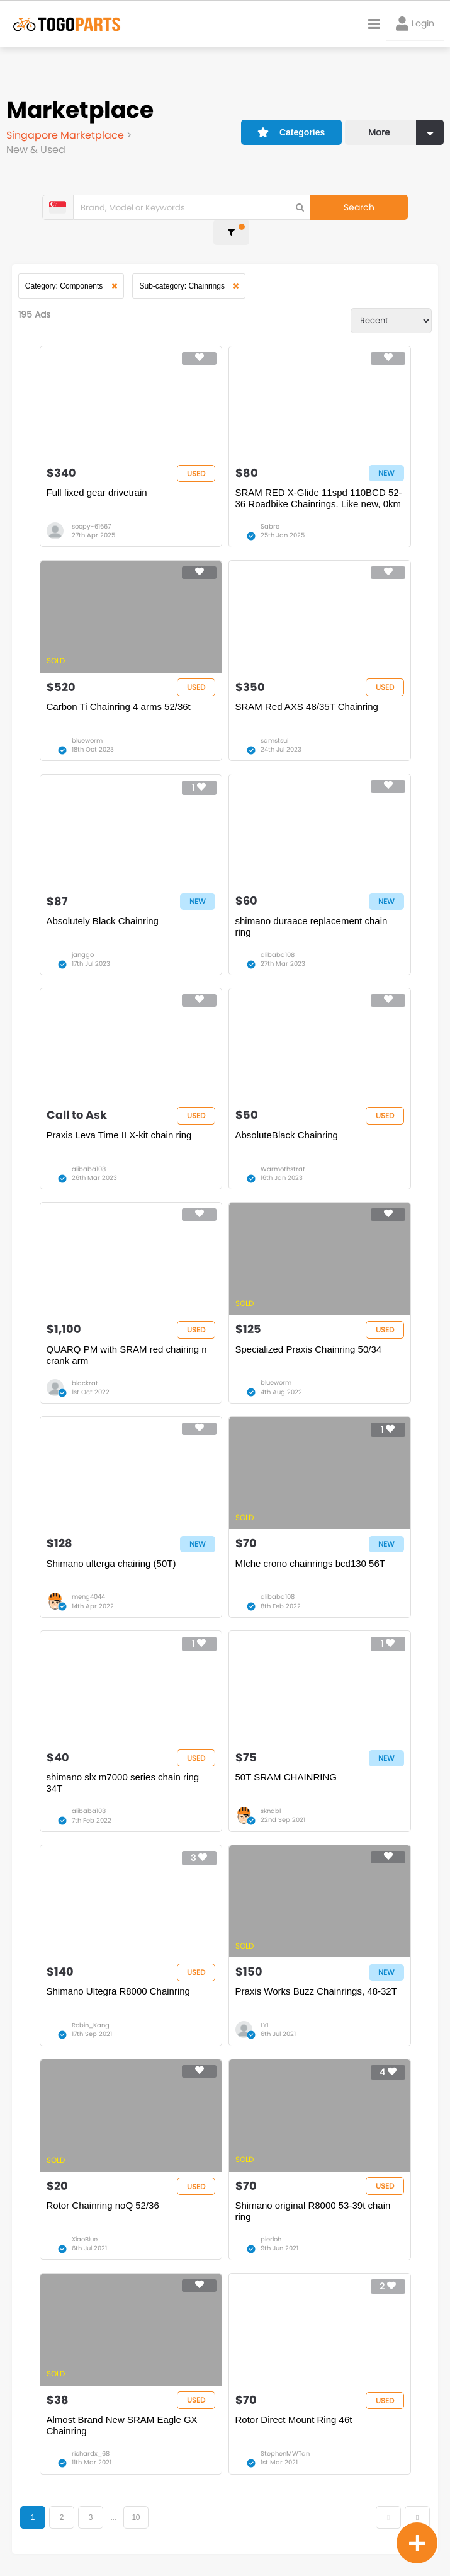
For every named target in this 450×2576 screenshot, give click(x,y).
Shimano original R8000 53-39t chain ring (313, 2200)
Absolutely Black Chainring (103, 900)
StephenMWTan (285, 2444)
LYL (265, 2013)
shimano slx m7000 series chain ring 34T (123, 1769)
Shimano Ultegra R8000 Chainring (118, 1979)
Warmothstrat (283, 1150)
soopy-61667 (91, 503)
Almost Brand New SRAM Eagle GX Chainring (122, 2416)
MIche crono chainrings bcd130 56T (310, 1547)
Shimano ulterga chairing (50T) (111, 1547)
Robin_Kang (91, 2013)
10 (137, 2508)
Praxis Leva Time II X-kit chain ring (119, 1116)
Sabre (270, 503)
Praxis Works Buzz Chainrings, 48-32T (316, 1979)
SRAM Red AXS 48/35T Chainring (306, 685)
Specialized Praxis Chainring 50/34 (308, 1332)
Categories (289, 130)
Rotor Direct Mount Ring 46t (293, 2410)
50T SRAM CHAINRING (286, 1763)
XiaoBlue (85, 2228)
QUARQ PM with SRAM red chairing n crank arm (127, 1338)
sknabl (271, 1797)
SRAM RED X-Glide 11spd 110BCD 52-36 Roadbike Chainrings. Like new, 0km (318, 475)
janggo (83, 934)
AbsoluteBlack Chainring (286, 1116)
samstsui (274, 719)
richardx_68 (91, 2444)
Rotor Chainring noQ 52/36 (103, 2194)
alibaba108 (278, 934)
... (113, 2508)
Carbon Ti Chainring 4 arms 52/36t (119, 685)
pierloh (271, 2228)
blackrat (85, 1366)
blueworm (87, 719)
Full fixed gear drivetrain (97, 469)
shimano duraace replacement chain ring (311, 906)
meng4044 (88, 1581)
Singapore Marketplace (66, 135)
